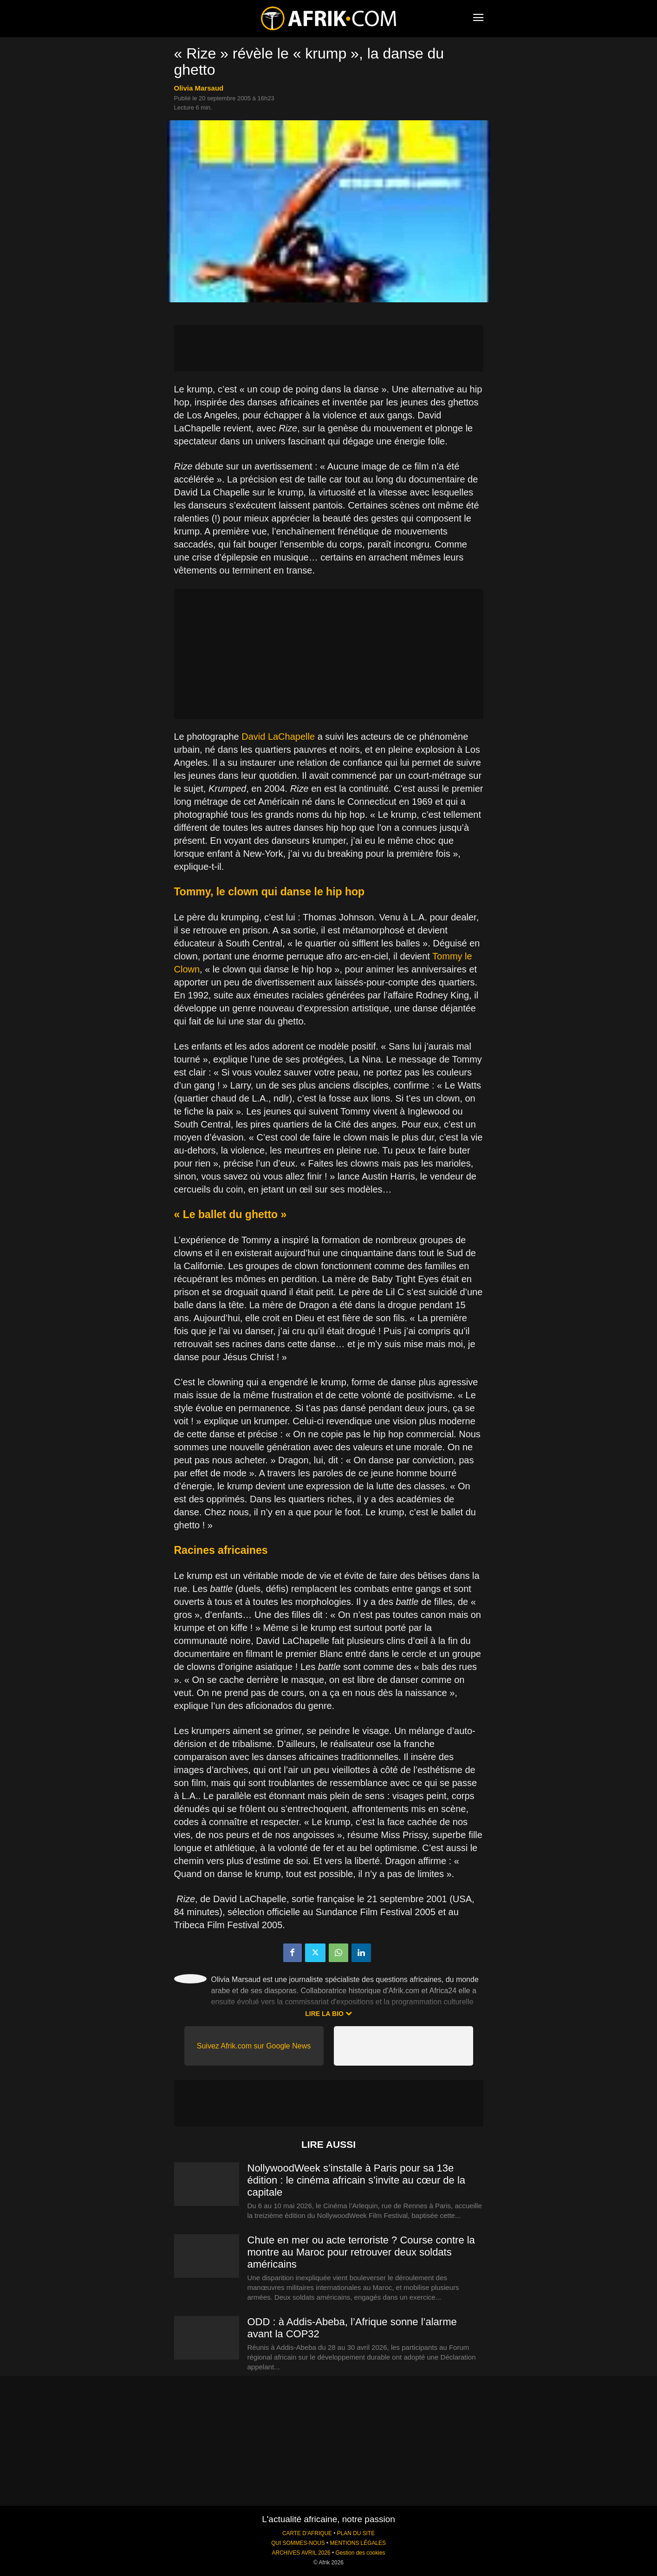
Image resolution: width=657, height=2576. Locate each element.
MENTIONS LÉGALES (358, 2543)
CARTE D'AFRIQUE (307, 2533)
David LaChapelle (278, 736)
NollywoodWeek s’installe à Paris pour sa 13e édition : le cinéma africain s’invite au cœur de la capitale (356, 2180)
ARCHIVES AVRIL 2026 (301, 2553)
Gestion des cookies (360, 2553)
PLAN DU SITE (356, 2533)
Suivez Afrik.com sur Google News (254, 2046)
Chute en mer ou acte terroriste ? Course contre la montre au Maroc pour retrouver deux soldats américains (361, 2252)
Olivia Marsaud (199, 88)
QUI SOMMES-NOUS (298, 2543)
